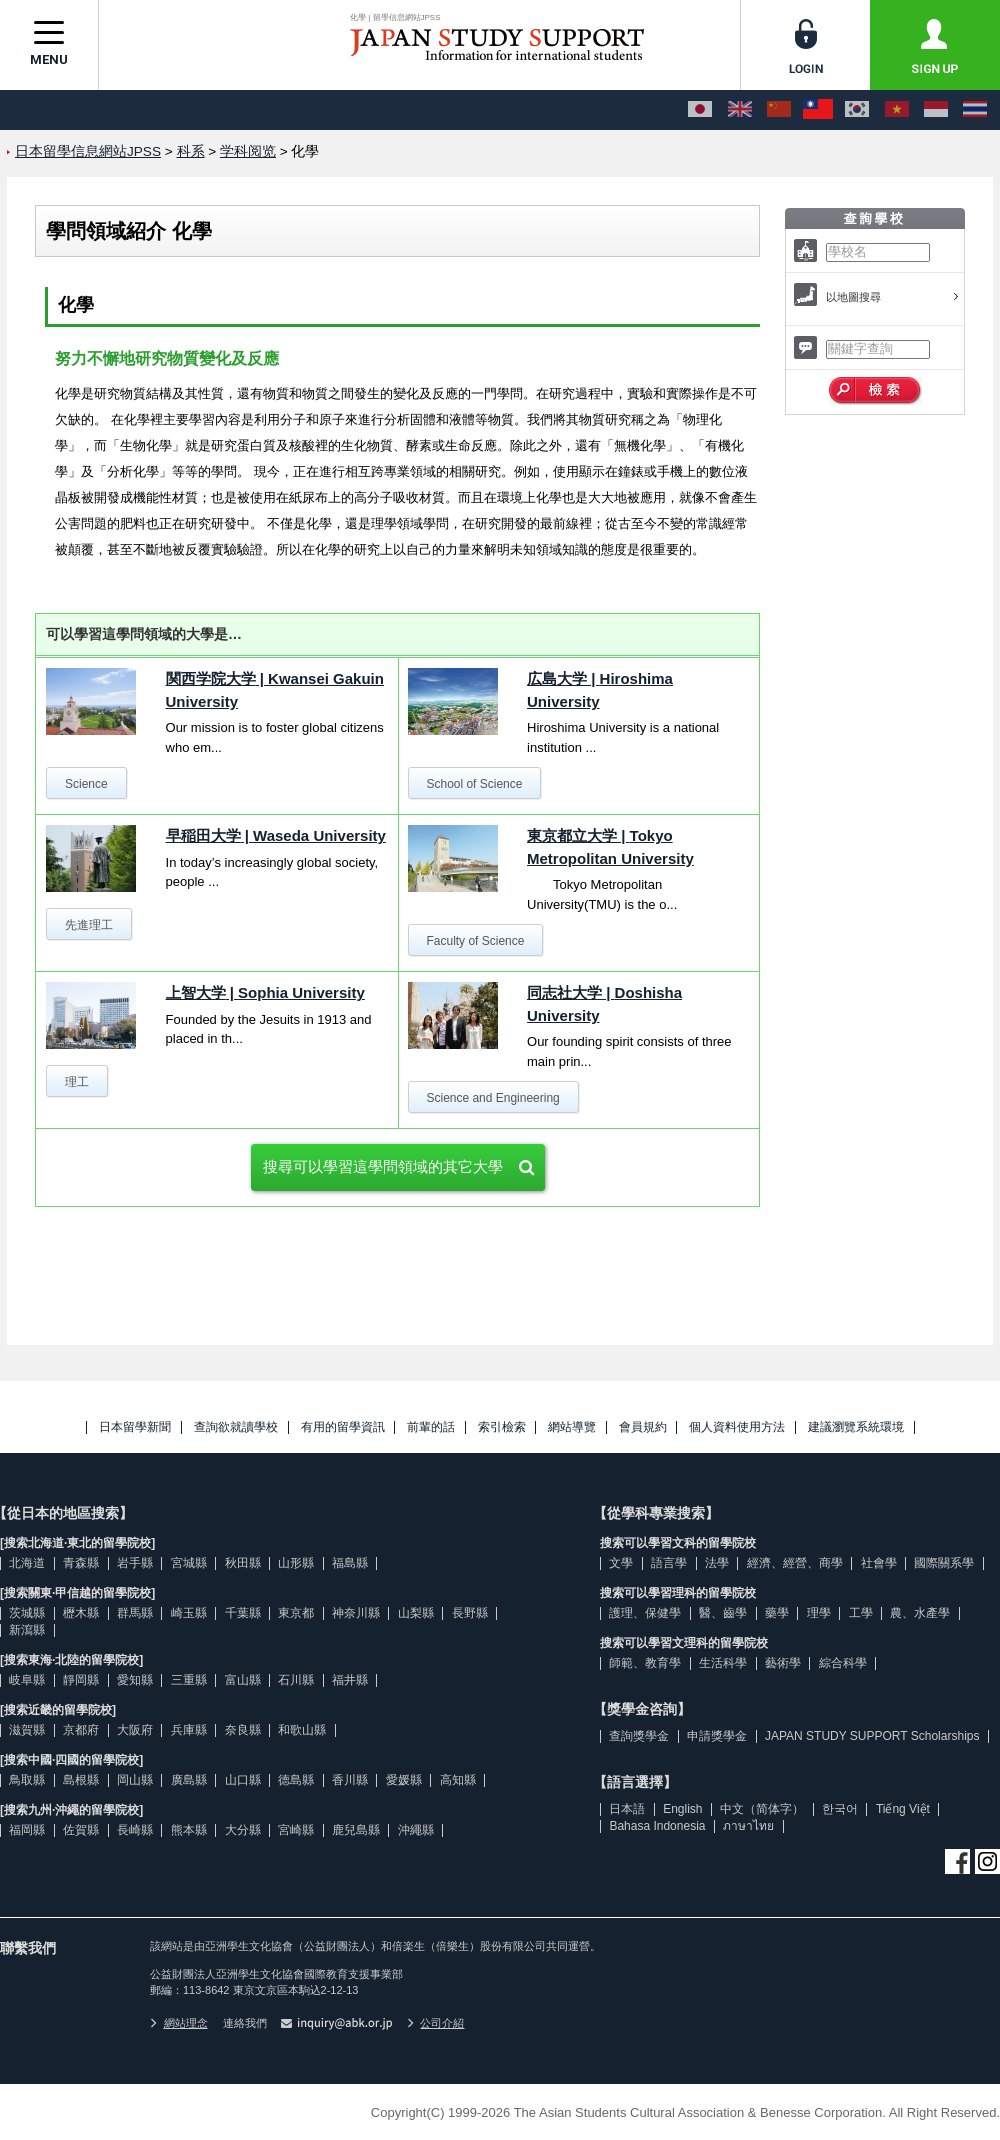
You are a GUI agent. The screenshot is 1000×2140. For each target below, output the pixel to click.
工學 (861, 1613)
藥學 (777, 1613)
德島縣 (296, 1780)
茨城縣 (27, 1613)
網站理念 (179, 2023)
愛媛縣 (404, 1780)
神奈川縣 (356, 1613)
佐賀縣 (81, 1830)
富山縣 (243, 1680)
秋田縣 (243, 1563)
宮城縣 (189, 1563)
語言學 (669, 1563)
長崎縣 (135, 1830)
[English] (740, 110)
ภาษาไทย (748, 1826)
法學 (717, 1563)
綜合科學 (843, 1663)
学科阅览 (248, 151)
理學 (819, 1613)
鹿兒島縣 (356, 1830)
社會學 (879, 1563)
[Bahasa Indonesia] (936, 110)
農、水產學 (920, 1613)
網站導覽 (572, 1427)
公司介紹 (436, 2023)
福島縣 (350, 1563)
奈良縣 (243, 1730)
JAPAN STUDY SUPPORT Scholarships (872, 1736)
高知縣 (458, 1780)
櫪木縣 (81, 1613)
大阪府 (135, 1730)
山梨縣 (416, 1613)
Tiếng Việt (903, 1809)
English (682, 1809)
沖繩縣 (416, 1830)
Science (86, 784)
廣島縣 (189, 1780)
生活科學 (723, 1663)
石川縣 (296, 1680)
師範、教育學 (645, 1663)
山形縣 (296, 1563)
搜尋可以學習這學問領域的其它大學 (383, 1166)
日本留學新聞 (135, 1427)
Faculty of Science (475, 941)
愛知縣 (135, 1680)
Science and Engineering (492, 1098)
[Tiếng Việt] (897, 110)
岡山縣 (135, 1780)
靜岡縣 (81, 1680)
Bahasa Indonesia (657, 1826)
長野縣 (470, 1613)
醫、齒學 (723, 1613)
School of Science (474, 784)
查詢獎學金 (639, 1736)
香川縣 (350, 1780)
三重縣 (189, 1680)
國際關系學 (944, 1563)
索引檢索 (502, 1427)
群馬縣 (135, 1613)
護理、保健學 (645, 1613)
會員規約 (643, 1427)
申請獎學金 (717, 1736)
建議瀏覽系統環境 (856, 1427)
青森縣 (81, 1563)
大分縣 (243, 1830)
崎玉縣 (189, 1613)
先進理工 (89, 925)
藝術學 (783, 1663)
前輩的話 (431, 1427)
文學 (621, 1563)
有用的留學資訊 (343, 1427)
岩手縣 (135, 1563)
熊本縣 (189, 1830)
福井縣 (350, 1680)
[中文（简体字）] (779, 110)
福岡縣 (27, 1830)
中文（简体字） (762, 1809)
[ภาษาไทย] (975, 110)
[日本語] (700, 110)
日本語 (627, 1809)
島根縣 (81, 1780)
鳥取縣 (27, 1780)
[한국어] (857, 110)
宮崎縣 (296, 1830)
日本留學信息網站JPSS (88, 151)
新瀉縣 (27, 1630)
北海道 (27, 1563)
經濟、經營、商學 (795, 1563)
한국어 (840, 1809)
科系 (191, 151)
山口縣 (243, 1780)
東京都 (296, 1613)
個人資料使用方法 (737, 1427)
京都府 (81, 1730)
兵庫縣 (189, 1730)
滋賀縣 (27, 1730)
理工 (77, 1082)
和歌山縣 (302, 1730)
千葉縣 (243, 1613)
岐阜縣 (27, 1680)
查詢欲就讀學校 (236, 1427)
